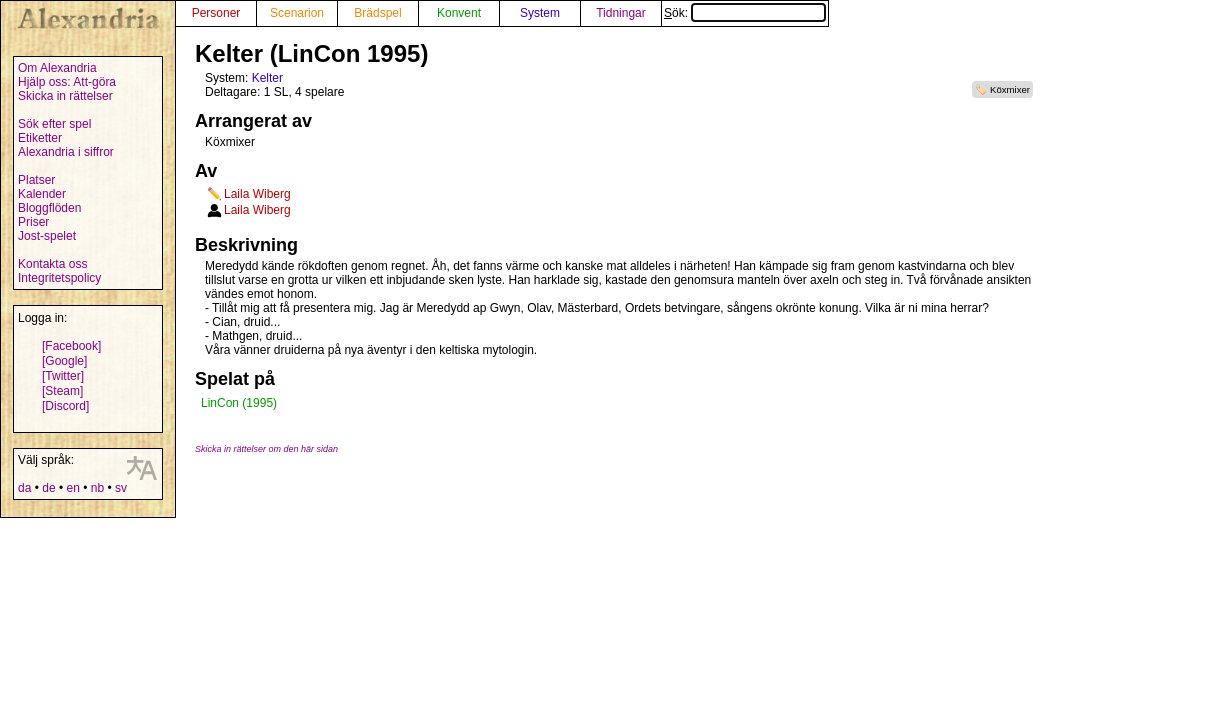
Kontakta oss (52, 264)
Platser (36, 180)
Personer (216, 13)
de (48, 488)
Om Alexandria (57, 68)
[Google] (64, 361)
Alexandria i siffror (66, 152)
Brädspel (377, 13)
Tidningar (621, 13)
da (24, 488)
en (72, 488)
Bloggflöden (49, 208)
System (540, 13)
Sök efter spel (54, 124)
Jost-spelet (47, 236)
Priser (33, 222)
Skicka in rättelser (65, 96)
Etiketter (40, 138)
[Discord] (65, 406)
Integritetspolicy (59, 278)
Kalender (42, 194)
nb (97, 488)
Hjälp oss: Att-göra (67, 82)
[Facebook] (71, 346)
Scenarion (297, 13)
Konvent (459, 13)
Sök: (745, 13)
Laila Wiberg (257, 194)
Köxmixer (1010, 89)
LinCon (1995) (239, 403)
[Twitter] (63, 376)
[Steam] (62, 391)
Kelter (267, 78)
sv (121, 488)
